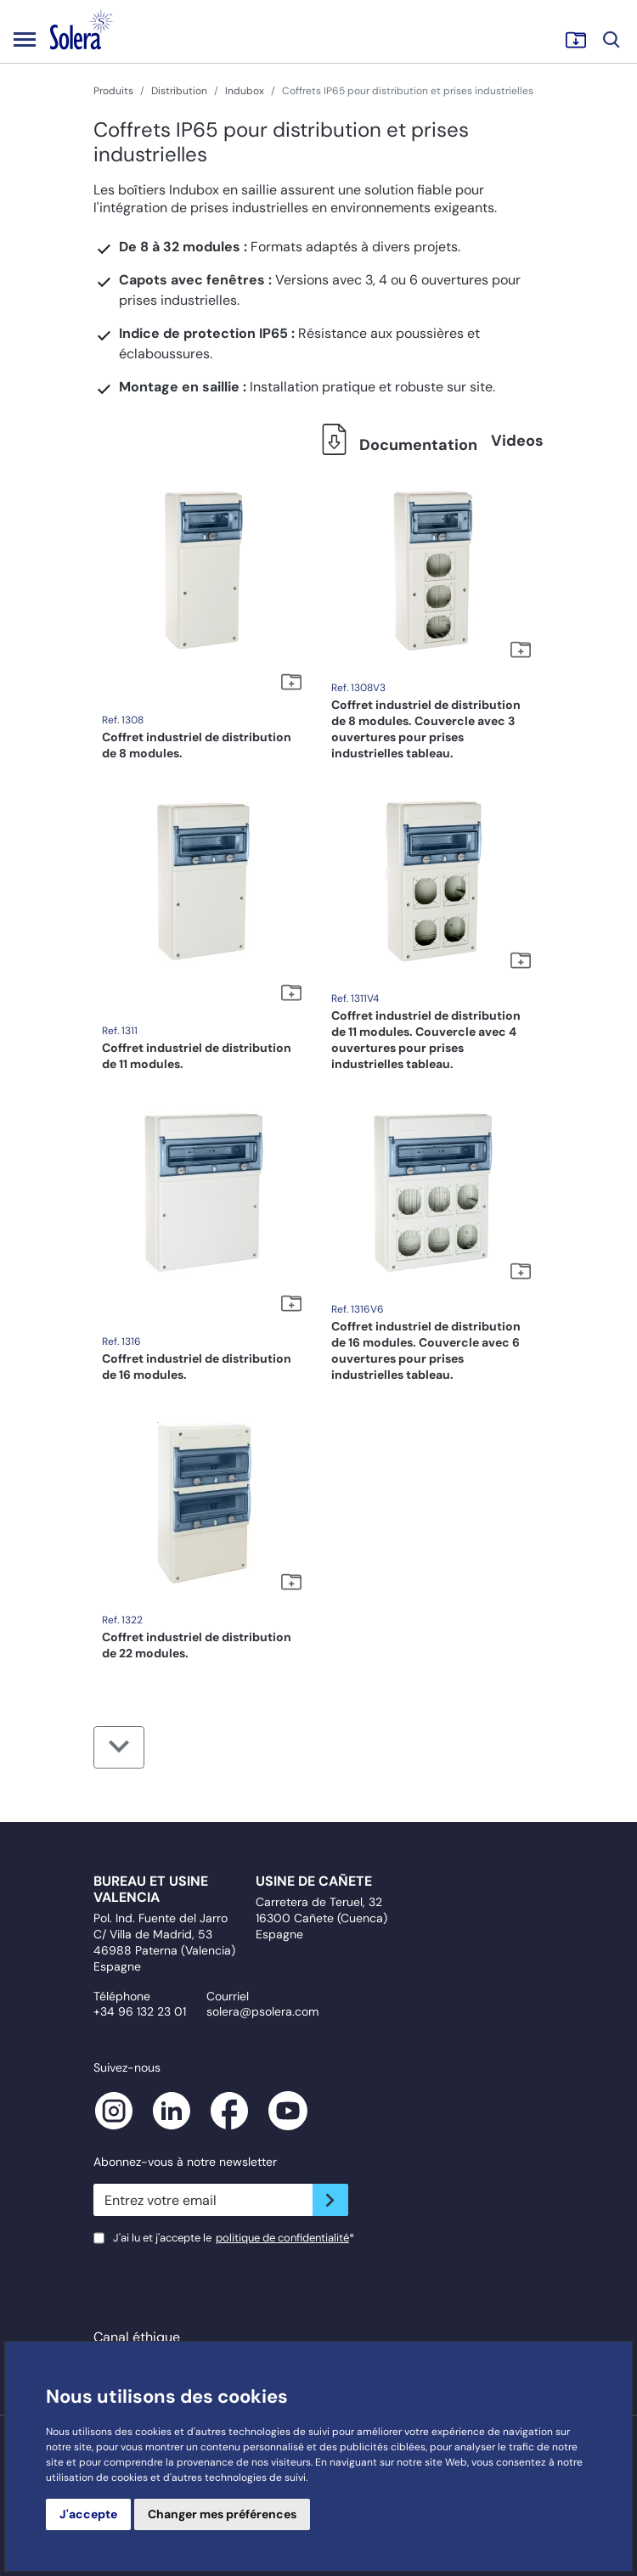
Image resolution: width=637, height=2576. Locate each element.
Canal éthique (136, 2337)
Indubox (244, 91)
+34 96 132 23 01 (139, 2011)
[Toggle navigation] (25, 39)
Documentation (394, 445)
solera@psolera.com (262, 2011)
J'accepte (88, 2514)
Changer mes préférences (222, 2514)
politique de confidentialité (282, 2237)
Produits (113, 91)
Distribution (179, 91)
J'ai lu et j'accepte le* (233, 2237)
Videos (517, 440)
